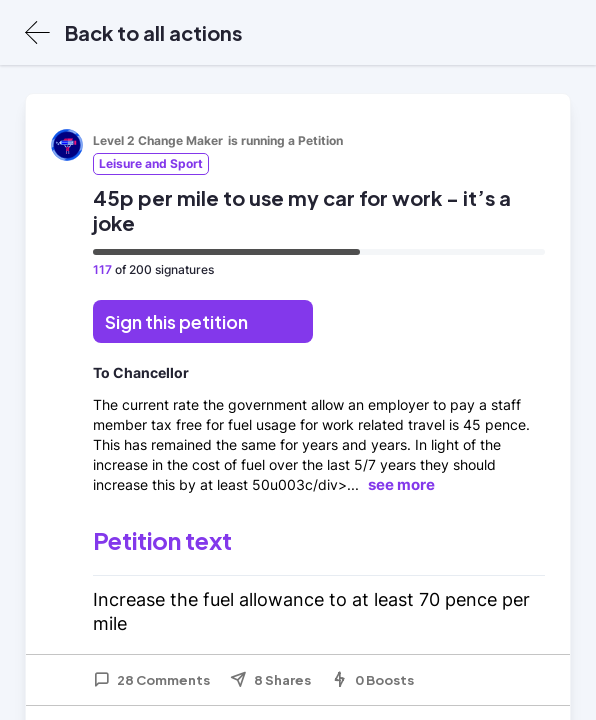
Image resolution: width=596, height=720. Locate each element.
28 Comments (151, 680)
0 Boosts (372, 680)
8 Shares (270, 680)
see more (401, 484)
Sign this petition (176, 321)
